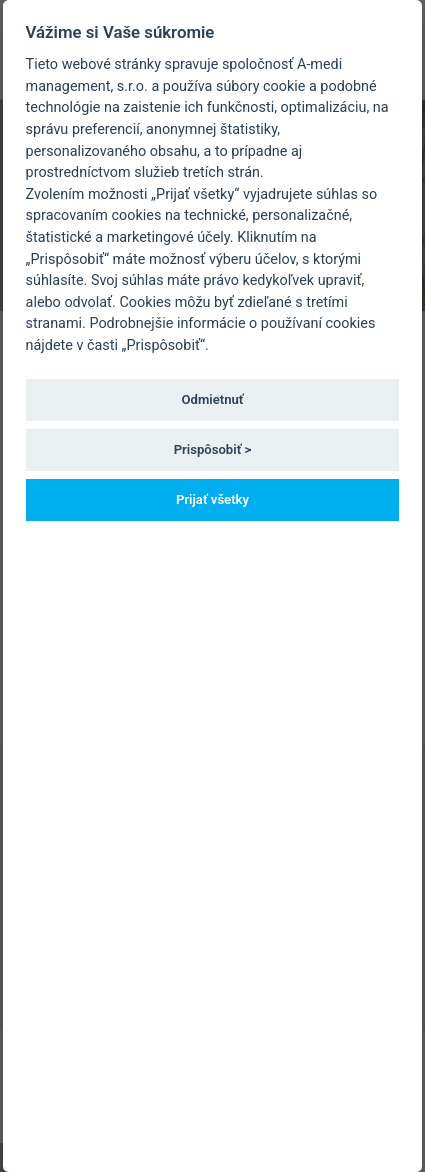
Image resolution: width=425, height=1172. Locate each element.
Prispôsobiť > (213, 449)
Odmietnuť (213, 399)
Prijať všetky (212, 499)
